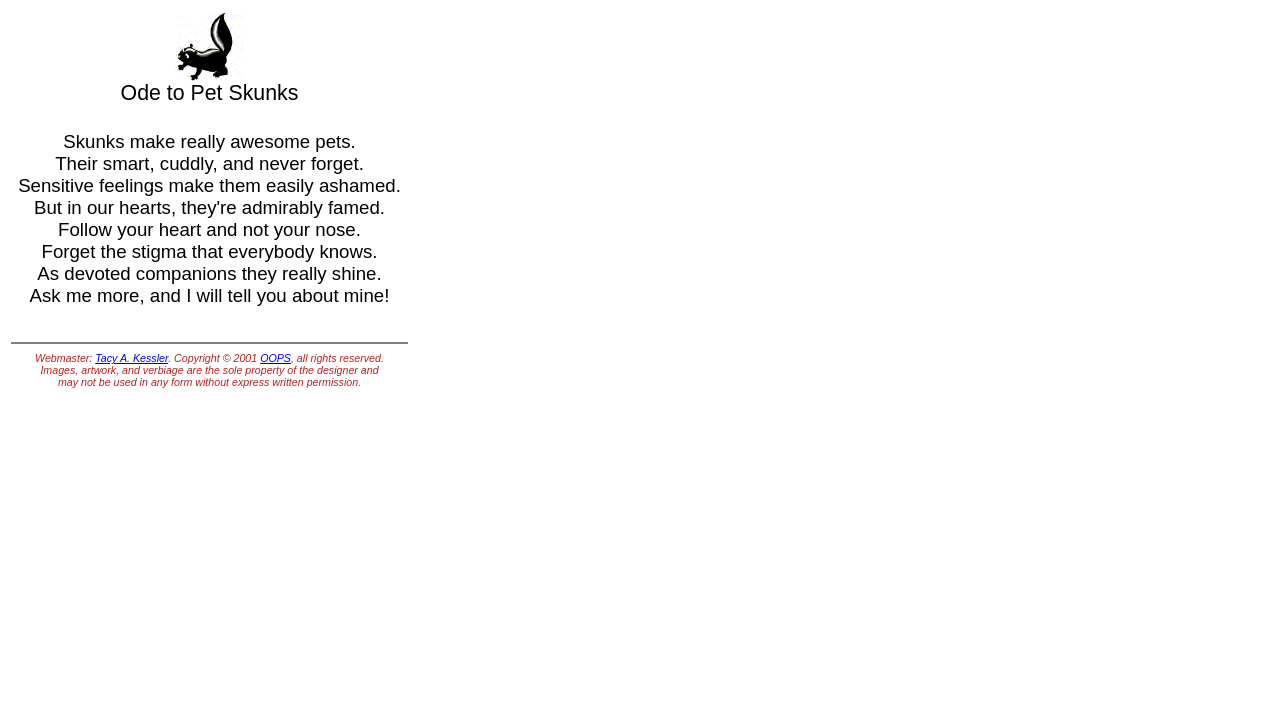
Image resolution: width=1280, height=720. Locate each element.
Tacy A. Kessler (131, 358)
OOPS (275, 358)
